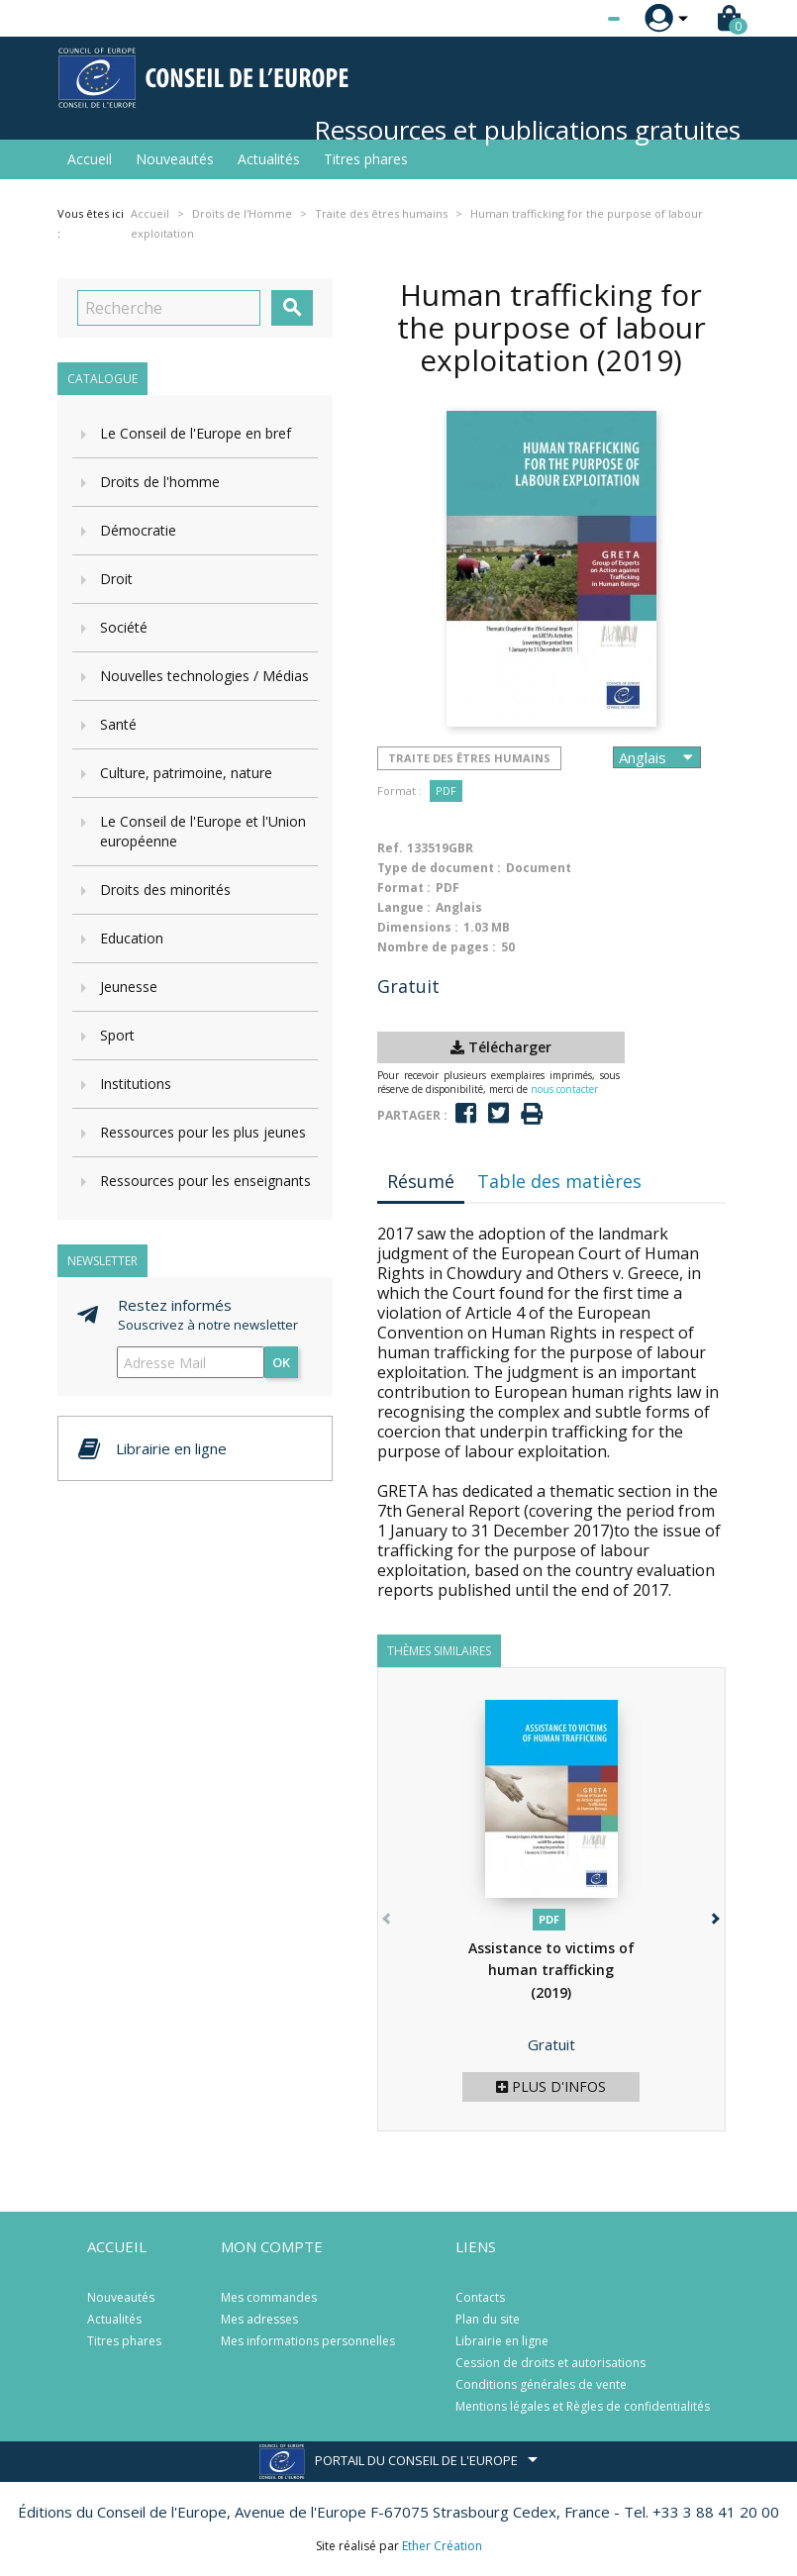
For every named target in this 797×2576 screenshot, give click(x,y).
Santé (118, 724)
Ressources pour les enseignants (205, 1180)
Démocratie (138, 530)
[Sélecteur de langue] (573, 19)
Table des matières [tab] (559, 1181)
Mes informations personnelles (308, 2340)
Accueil (89, 158)
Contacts (480, 2297)
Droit (116, 578)
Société (124, 627)
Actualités (269, 158)
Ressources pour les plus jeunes (203, 1132)
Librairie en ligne (501, 2340)
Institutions (135, 1083)
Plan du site (487, 2319)
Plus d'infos (551, 2086)
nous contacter (564, 1089)
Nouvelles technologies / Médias (204, 675)
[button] (714, 1915)
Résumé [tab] (420, 1181)
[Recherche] (168, 308)
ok (281, 1362)
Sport (117, 1035)
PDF (446, 790)
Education (131, 938)
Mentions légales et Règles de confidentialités (582, 2406)
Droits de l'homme (160, 481)
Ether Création (442, 2545)
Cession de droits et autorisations (550, 2362)
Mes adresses (259, 2319)
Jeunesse (128, 986)
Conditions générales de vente (541, 2384)
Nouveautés (175, 158)
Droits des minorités (165, 889)
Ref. (390, 848)
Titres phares (366, 158)
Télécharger (500, 1047)
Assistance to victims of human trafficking (551, 1970)
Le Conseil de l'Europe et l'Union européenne (203, 831)
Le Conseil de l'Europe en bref (195, 433)
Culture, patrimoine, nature (186, 772)
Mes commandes (269, 2297)
